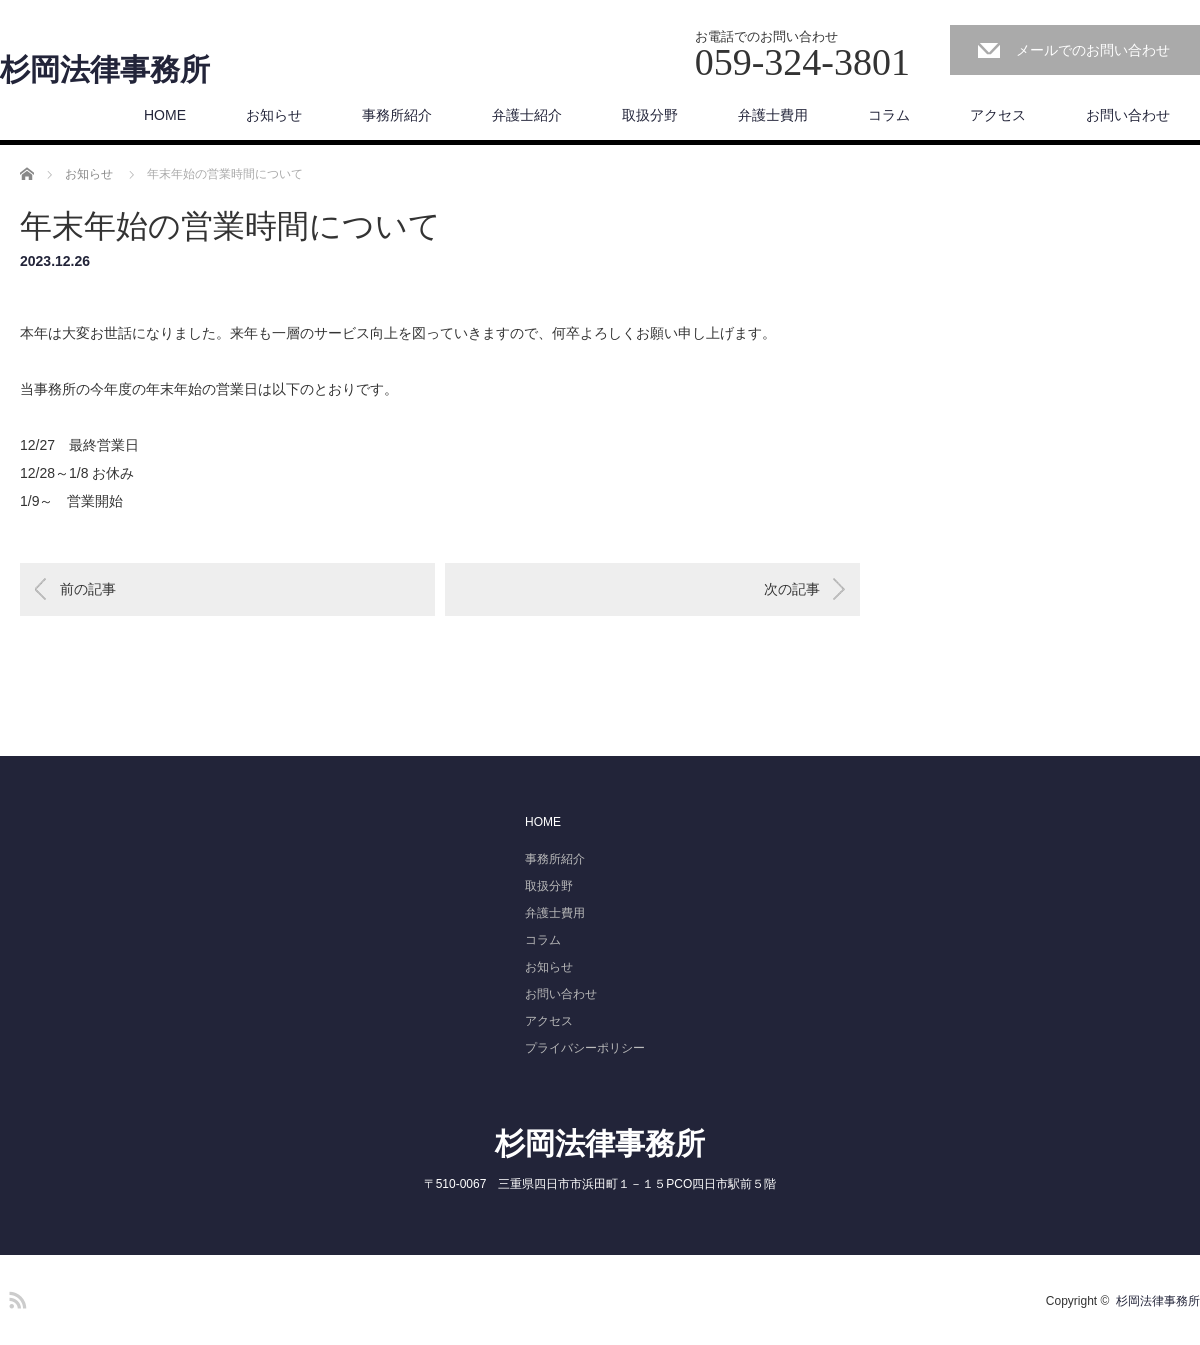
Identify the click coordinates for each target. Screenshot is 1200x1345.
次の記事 (792, 589)
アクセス (998, 115)
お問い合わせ (1128, 115)
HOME (165, 115)
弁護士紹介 (527, 115)
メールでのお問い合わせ (1093, 50)
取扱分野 (650, 115)
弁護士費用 (773, 115)
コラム (889, 115)
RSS (15, 1297)
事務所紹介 (397, 115)
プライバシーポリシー (585, 1048)
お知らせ (274, 115)
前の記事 (88, 589)
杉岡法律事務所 (105, 70)
